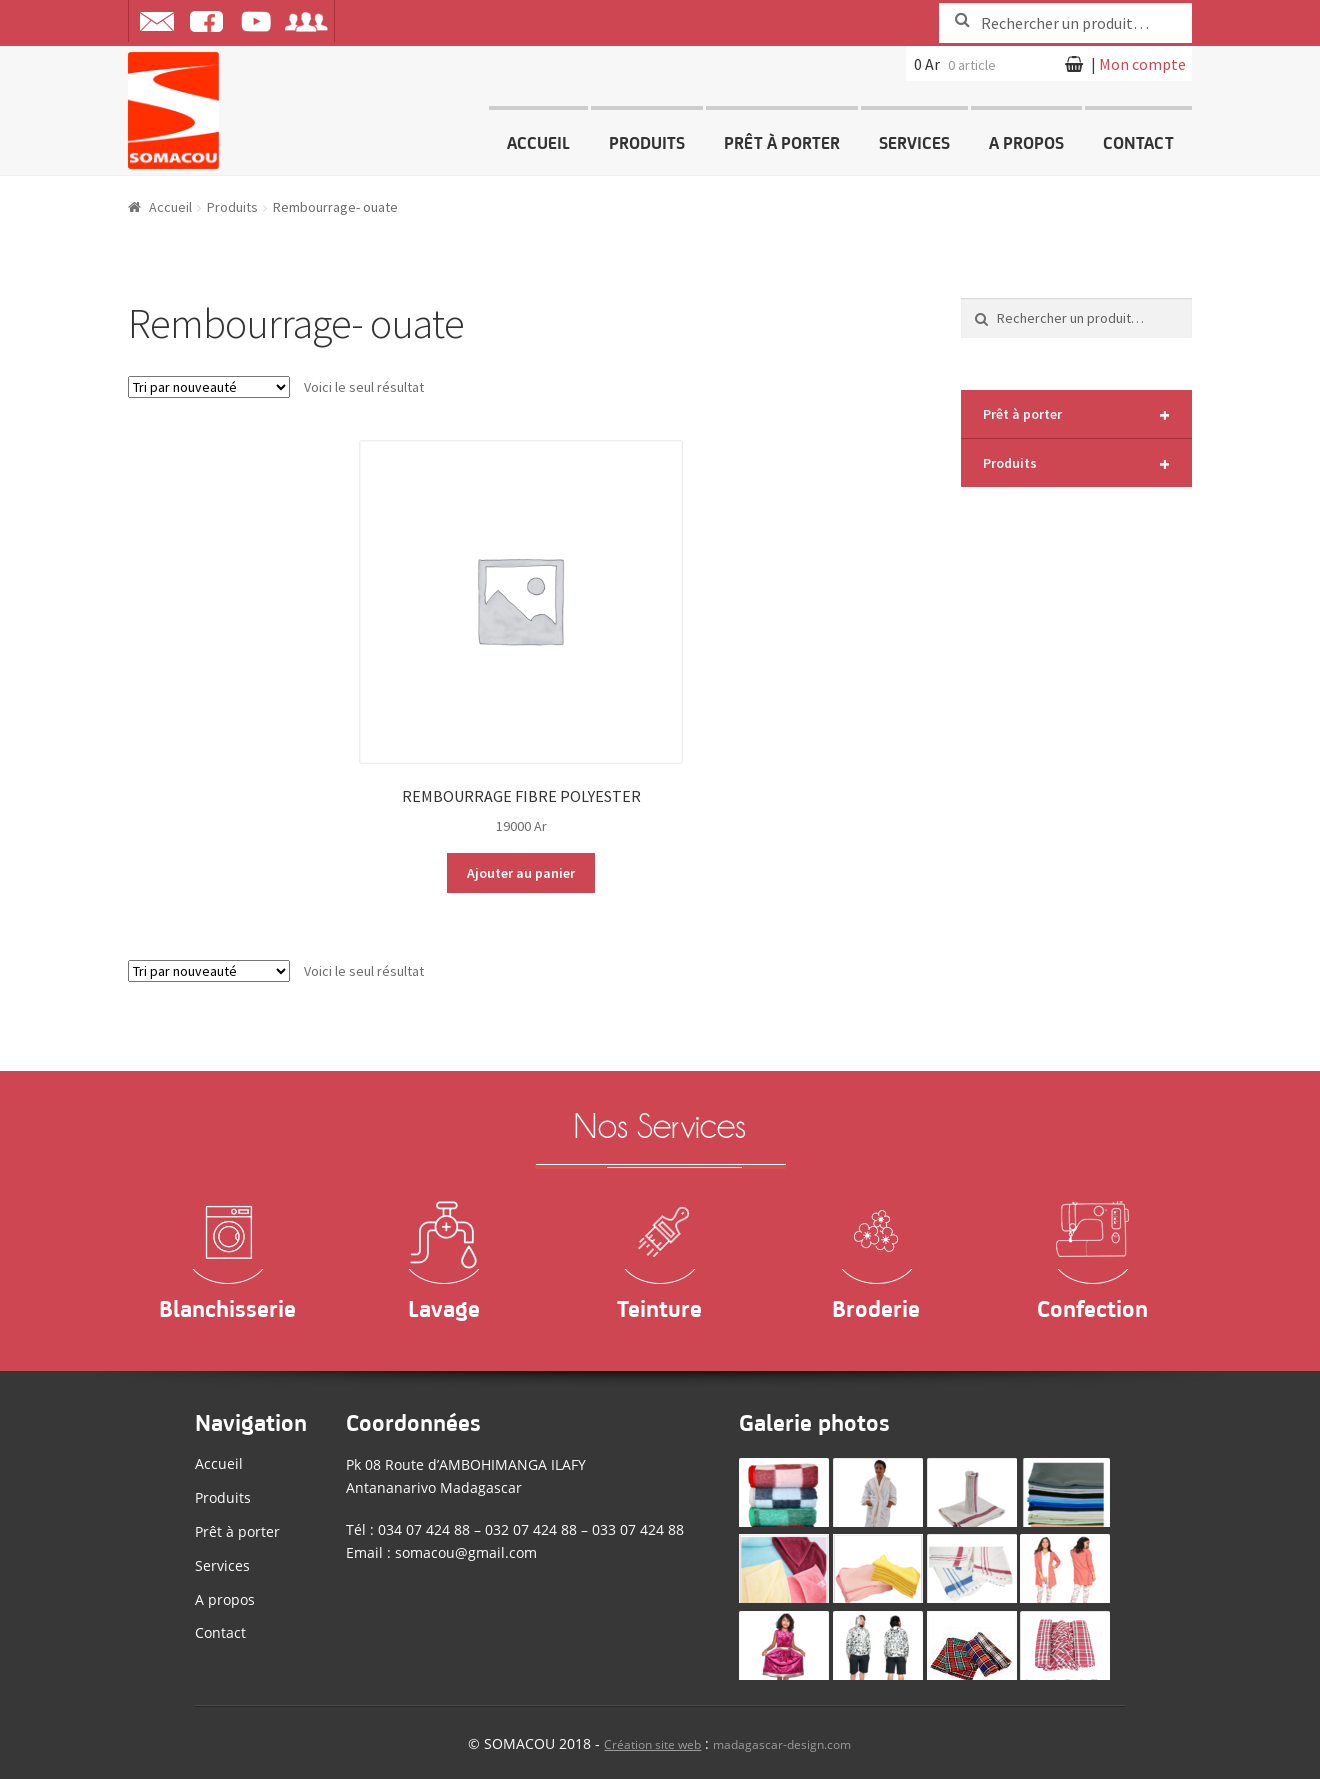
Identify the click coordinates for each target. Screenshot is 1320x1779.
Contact (1138, 140)
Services (914, 140)
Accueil (538, 140)
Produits (647, 140)
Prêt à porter (782, 140)
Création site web (652, 1744)
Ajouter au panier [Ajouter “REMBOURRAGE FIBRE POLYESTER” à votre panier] (521, 873)
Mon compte (1142, 64)
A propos (1026, 140)
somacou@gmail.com (466, 1552)
